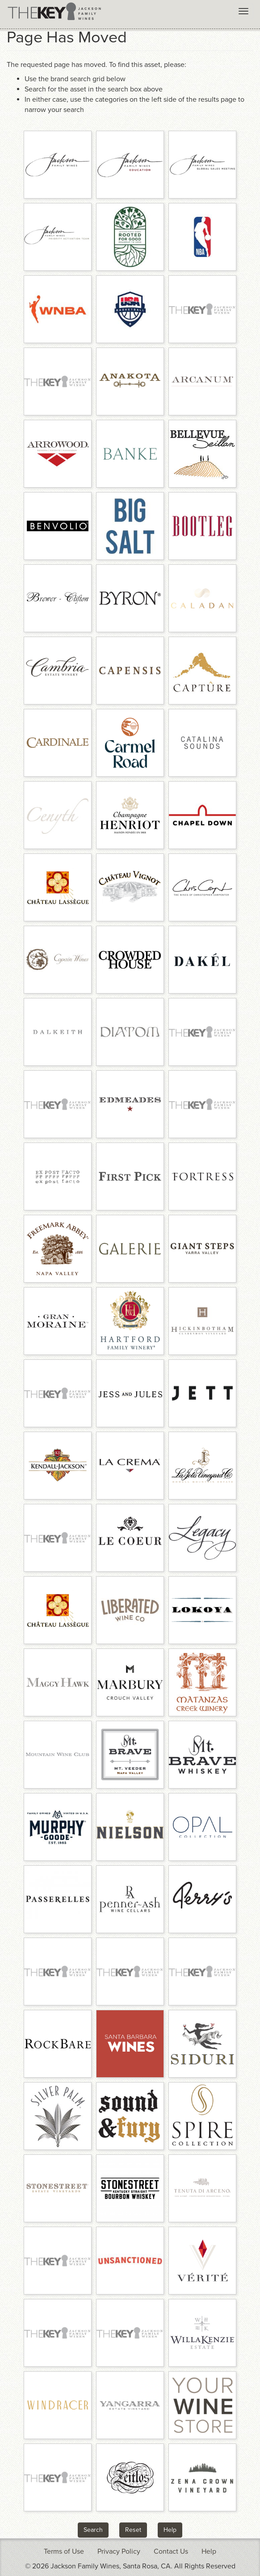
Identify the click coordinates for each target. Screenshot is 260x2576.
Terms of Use (64, 2551)
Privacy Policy (118, 2551)
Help (170, 2530)
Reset (133, 2530)
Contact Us (171, 2551)
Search (93, 2530)
